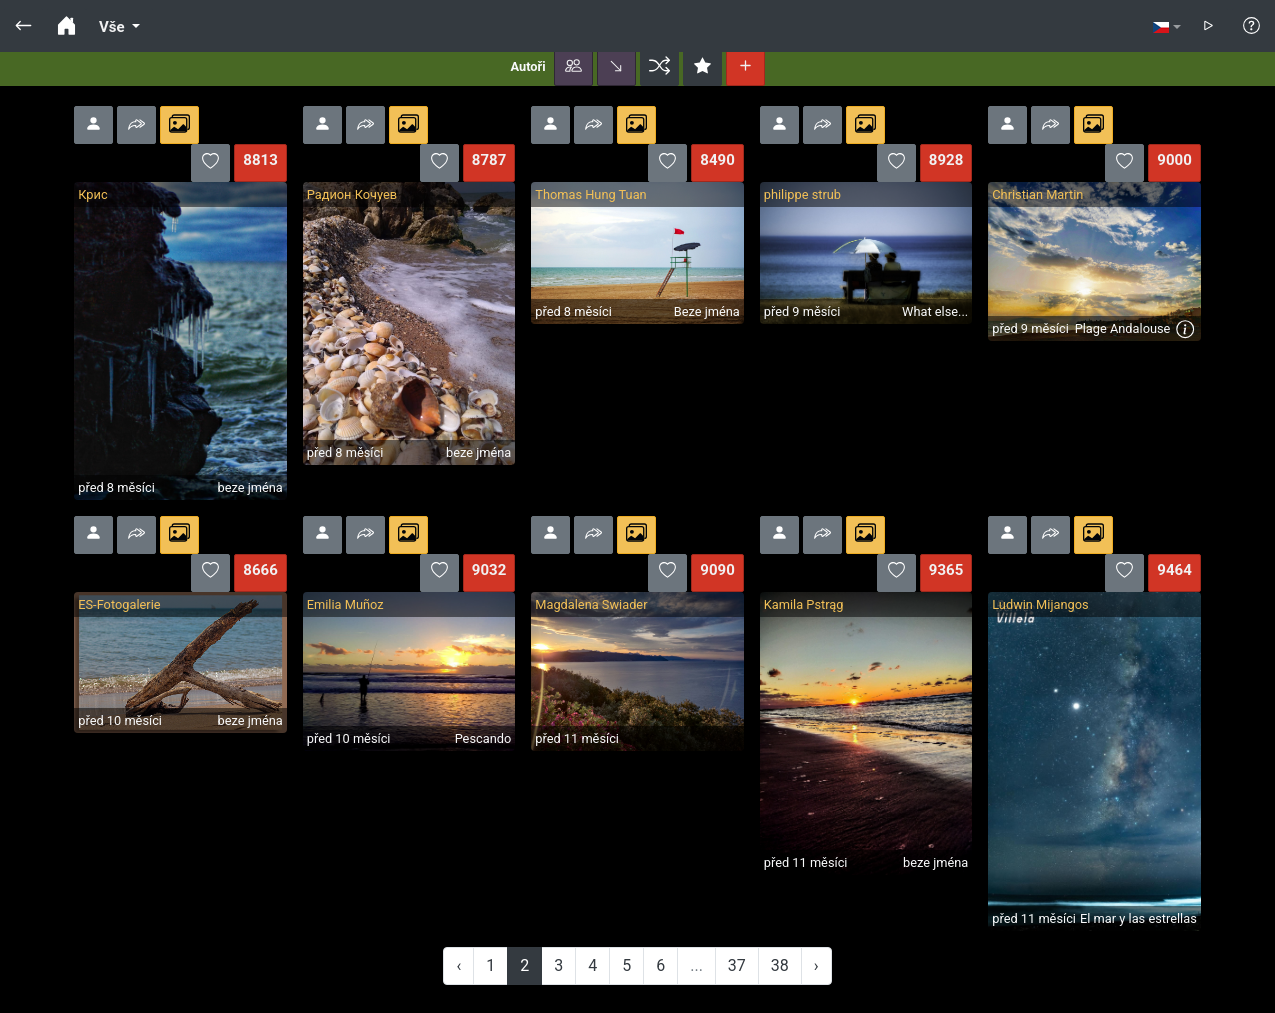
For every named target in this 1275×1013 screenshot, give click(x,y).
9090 (717, 570)
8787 (489, 160)
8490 (717, 160)
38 (780, 965)
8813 (260, 160)
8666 (260, 570)
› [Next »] (816, 965)
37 (737, 965)
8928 (946, 160)
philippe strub (802, 194)
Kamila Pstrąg (804, 604)
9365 (946, 570)
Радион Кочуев (352, 194)
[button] (573, 67)
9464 (1174, 570)
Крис (92, 194)
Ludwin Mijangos (1040, 604)
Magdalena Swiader (591, 604)
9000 (1174, 160)
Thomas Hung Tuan (590, 194)
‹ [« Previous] (458, 965)
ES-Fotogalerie (119, 604)
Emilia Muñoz (345, 604)
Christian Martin (1037, 194)
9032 (489, 570)
